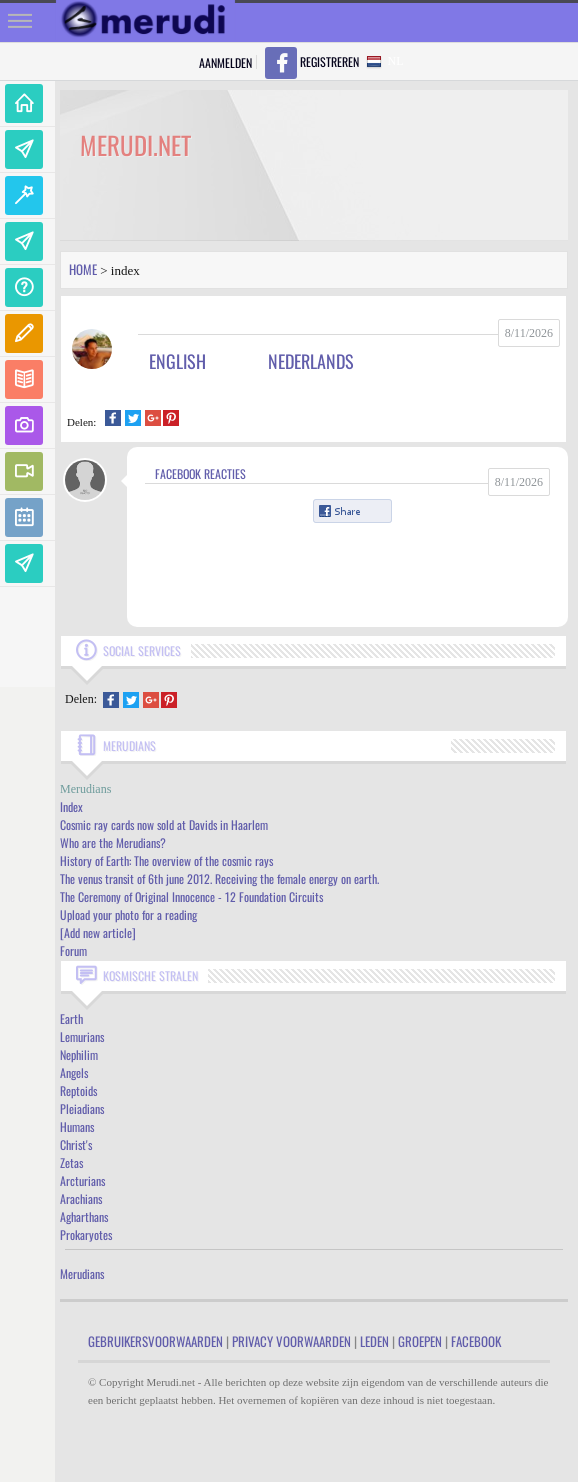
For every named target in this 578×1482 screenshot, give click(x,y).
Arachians (81, 1198)
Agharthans (84, 1216)
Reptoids (78, 1090)
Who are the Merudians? (113, 842)
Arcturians (82, 1180)
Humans (77, 1126)
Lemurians (82, 1036)
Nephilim (79, 1054)
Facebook (476, 1341)
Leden (374, 1341)
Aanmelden (225, 62)
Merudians (82, 1273)
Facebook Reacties (200, 473)
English (177, 361)
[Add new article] (98, 932)
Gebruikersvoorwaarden (155, 1341)
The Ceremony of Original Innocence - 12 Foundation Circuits (191, 896)
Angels (74, 1072)
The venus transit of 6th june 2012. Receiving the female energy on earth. (219, 878)
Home (83, 269)
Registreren (329, 61)
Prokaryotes (86, 1234)
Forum (73, 950)
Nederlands (311, 361)
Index (71, 806)
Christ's (76, 1144)
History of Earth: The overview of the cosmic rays (166, 860)
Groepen (420, 1341)
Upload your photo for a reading (128, 914)
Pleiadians (82, 1108)
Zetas (71, 1162)
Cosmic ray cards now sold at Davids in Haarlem (164, 824)
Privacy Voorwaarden (291, 1341)
